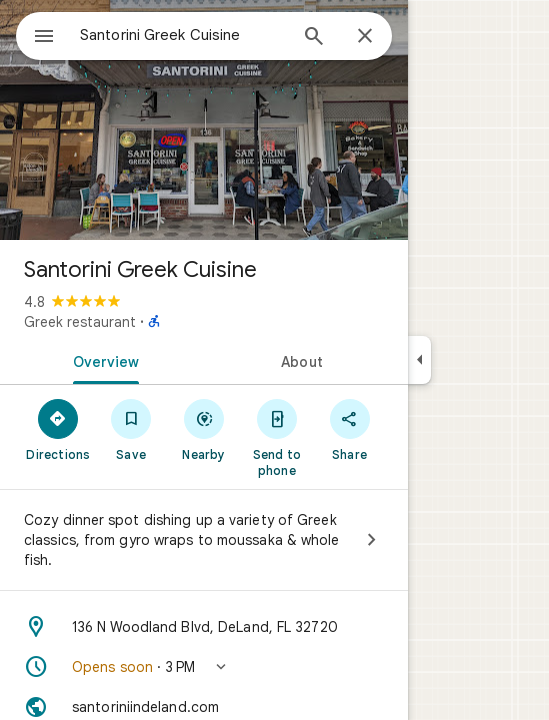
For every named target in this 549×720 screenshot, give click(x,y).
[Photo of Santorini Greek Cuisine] (204, 120)
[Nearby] (204, 429)
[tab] (102, 360)
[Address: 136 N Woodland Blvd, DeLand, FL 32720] (204, 627)
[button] (204, 667)
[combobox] (183, 35)
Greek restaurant (80, 322)
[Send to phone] (276, 437)
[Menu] (44, 38)
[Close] (365, 37)
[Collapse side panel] (419, 360)
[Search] (314, 38)
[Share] (349, 429)
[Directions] (58, 429)
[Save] (131, 429)
